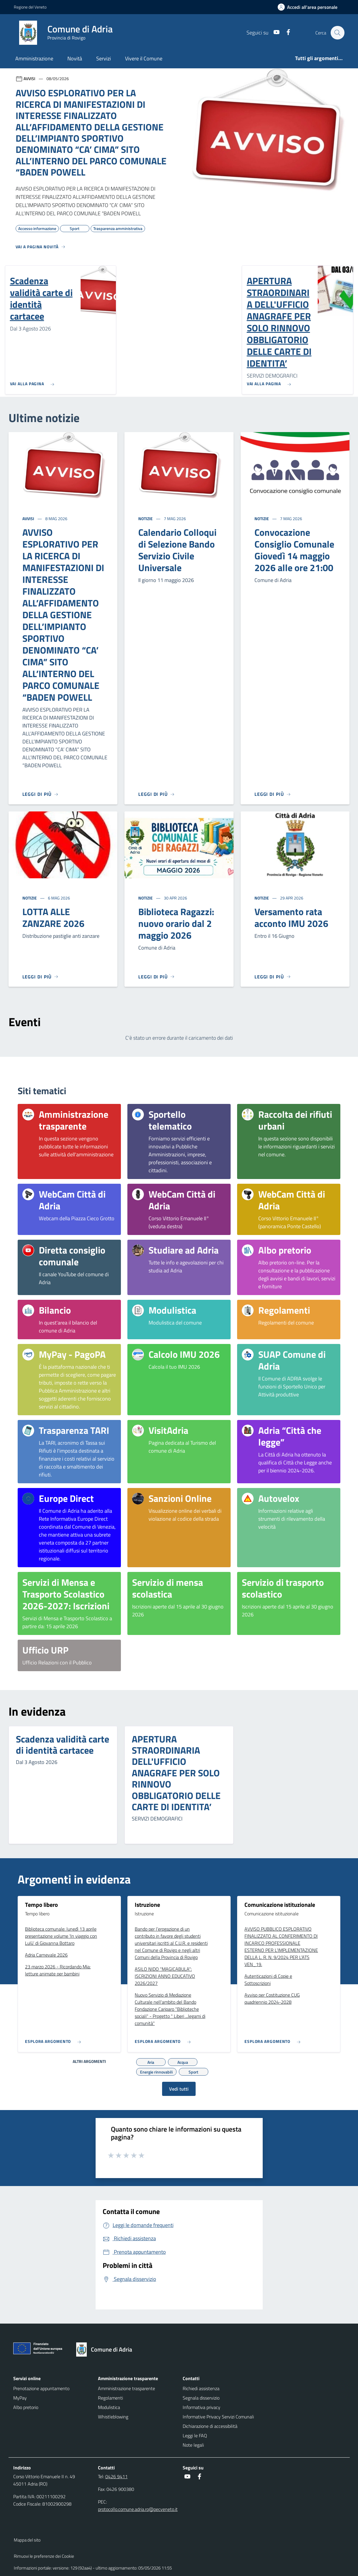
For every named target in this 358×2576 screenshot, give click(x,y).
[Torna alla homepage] (106, 2349)
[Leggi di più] (40, 794)
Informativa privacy (201, 2407)
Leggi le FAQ (195, 2435)
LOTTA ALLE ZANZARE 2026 (53, 917)
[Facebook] (285, 33)
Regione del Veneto (30, 7)
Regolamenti (110, 2397)
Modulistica (109, 2407)
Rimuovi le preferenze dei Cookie (44, 2556)
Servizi (103, 58)
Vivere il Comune (143, 58)
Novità (74, 58)
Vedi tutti (179, 2088)
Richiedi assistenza (201, 2388)
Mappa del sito (27, 2540)
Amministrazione (34, 58)
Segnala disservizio (201, 2397)
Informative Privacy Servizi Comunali (218, 2416)
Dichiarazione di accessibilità (210, 2426)
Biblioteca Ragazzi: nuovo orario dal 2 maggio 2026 (176, 923)
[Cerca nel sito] (337, 33)
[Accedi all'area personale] (309, 7)
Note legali (193, 2444)
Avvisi (28, 518)
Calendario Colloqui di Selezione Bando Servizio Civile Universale (177, 550)
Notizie (146, 518)
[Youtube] (273, 33)
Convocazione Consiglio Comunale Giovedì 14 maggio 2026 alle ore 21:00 (294, 550)
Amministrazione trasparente (126, 2388)
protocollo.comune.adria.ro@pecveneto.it (138, 2509)
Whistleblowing (113, 2416)
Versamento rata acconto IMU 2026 (291, 917)
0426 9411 (116, 2476)
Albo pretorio (25, 2407)
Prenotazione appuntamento (41, 2388)
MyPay (20, 2397)
